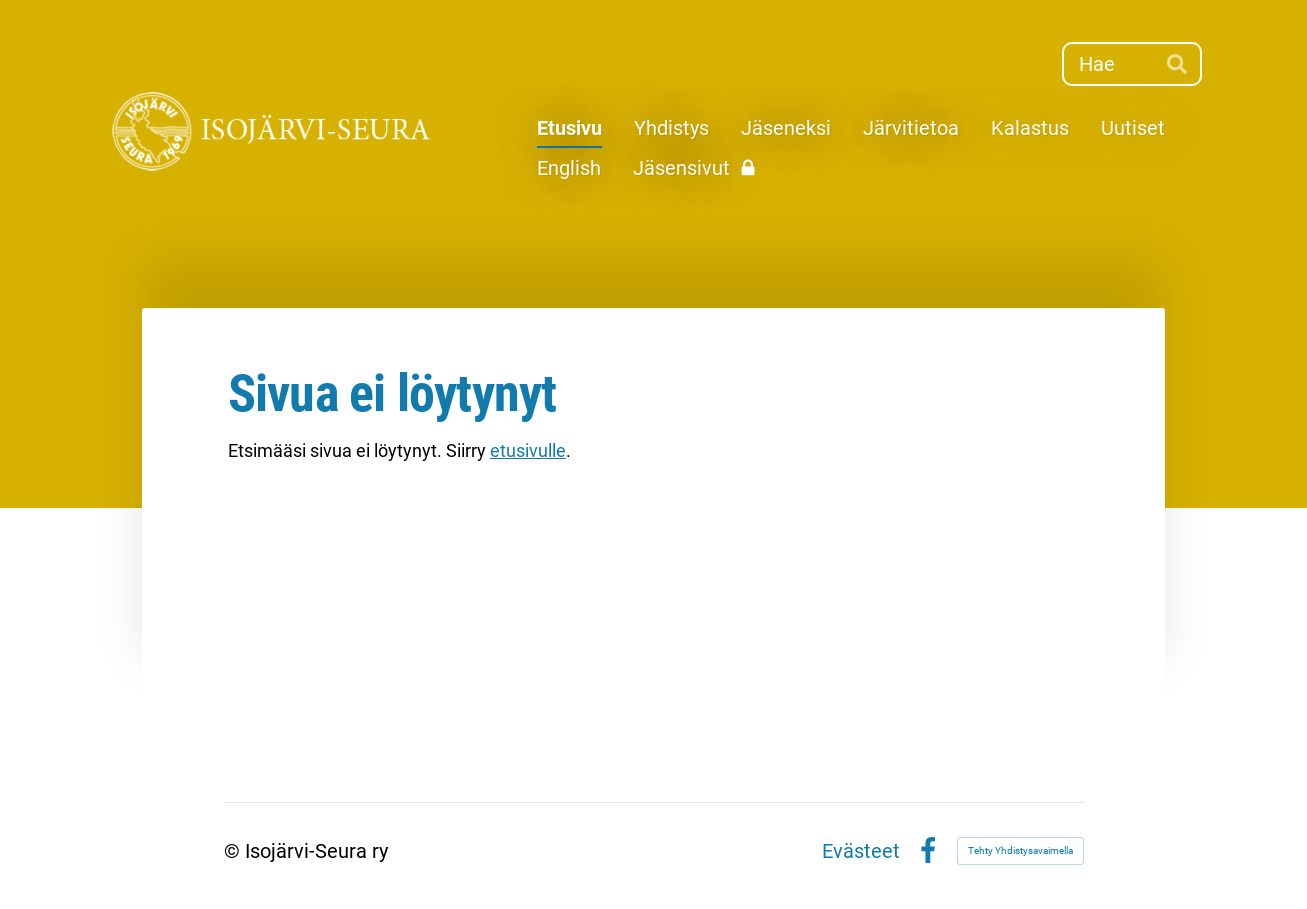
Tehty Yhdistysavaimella (1020, 850)
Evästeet (861, 851)
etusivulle (528, 450)
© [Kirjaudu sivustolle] (234, 851)
